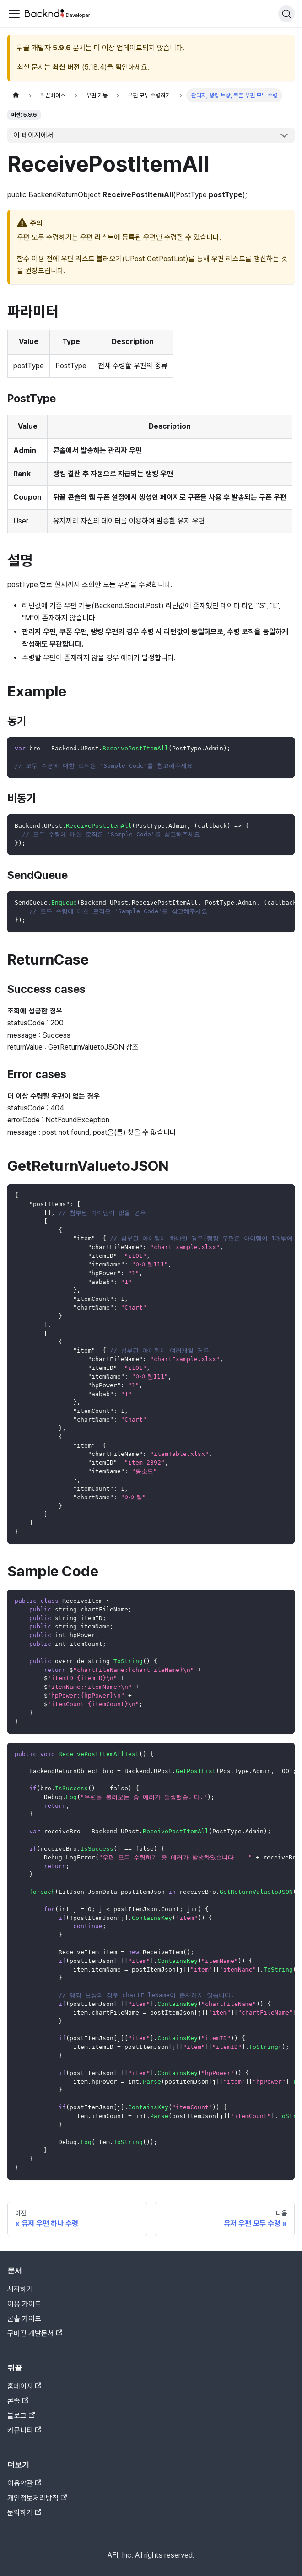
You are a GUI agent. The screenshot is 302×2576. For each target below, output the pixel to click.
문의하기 (24, 2512)
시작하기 (20, 2289)
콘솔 (17, 2401)
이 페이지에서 (33, 135)
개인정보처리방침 (37, 2498)
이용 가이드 (24, 2304)
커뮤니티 (24, 2430)
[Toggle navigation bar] (14, 14)
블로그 (21, 2415)
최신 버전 (66, 67)
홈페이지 (24, 2386)
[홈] (16, 95)
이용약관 (24, 2483)
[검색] (286, 13)
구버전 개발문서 (34, 2333)
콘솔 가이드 (24, 2318)
